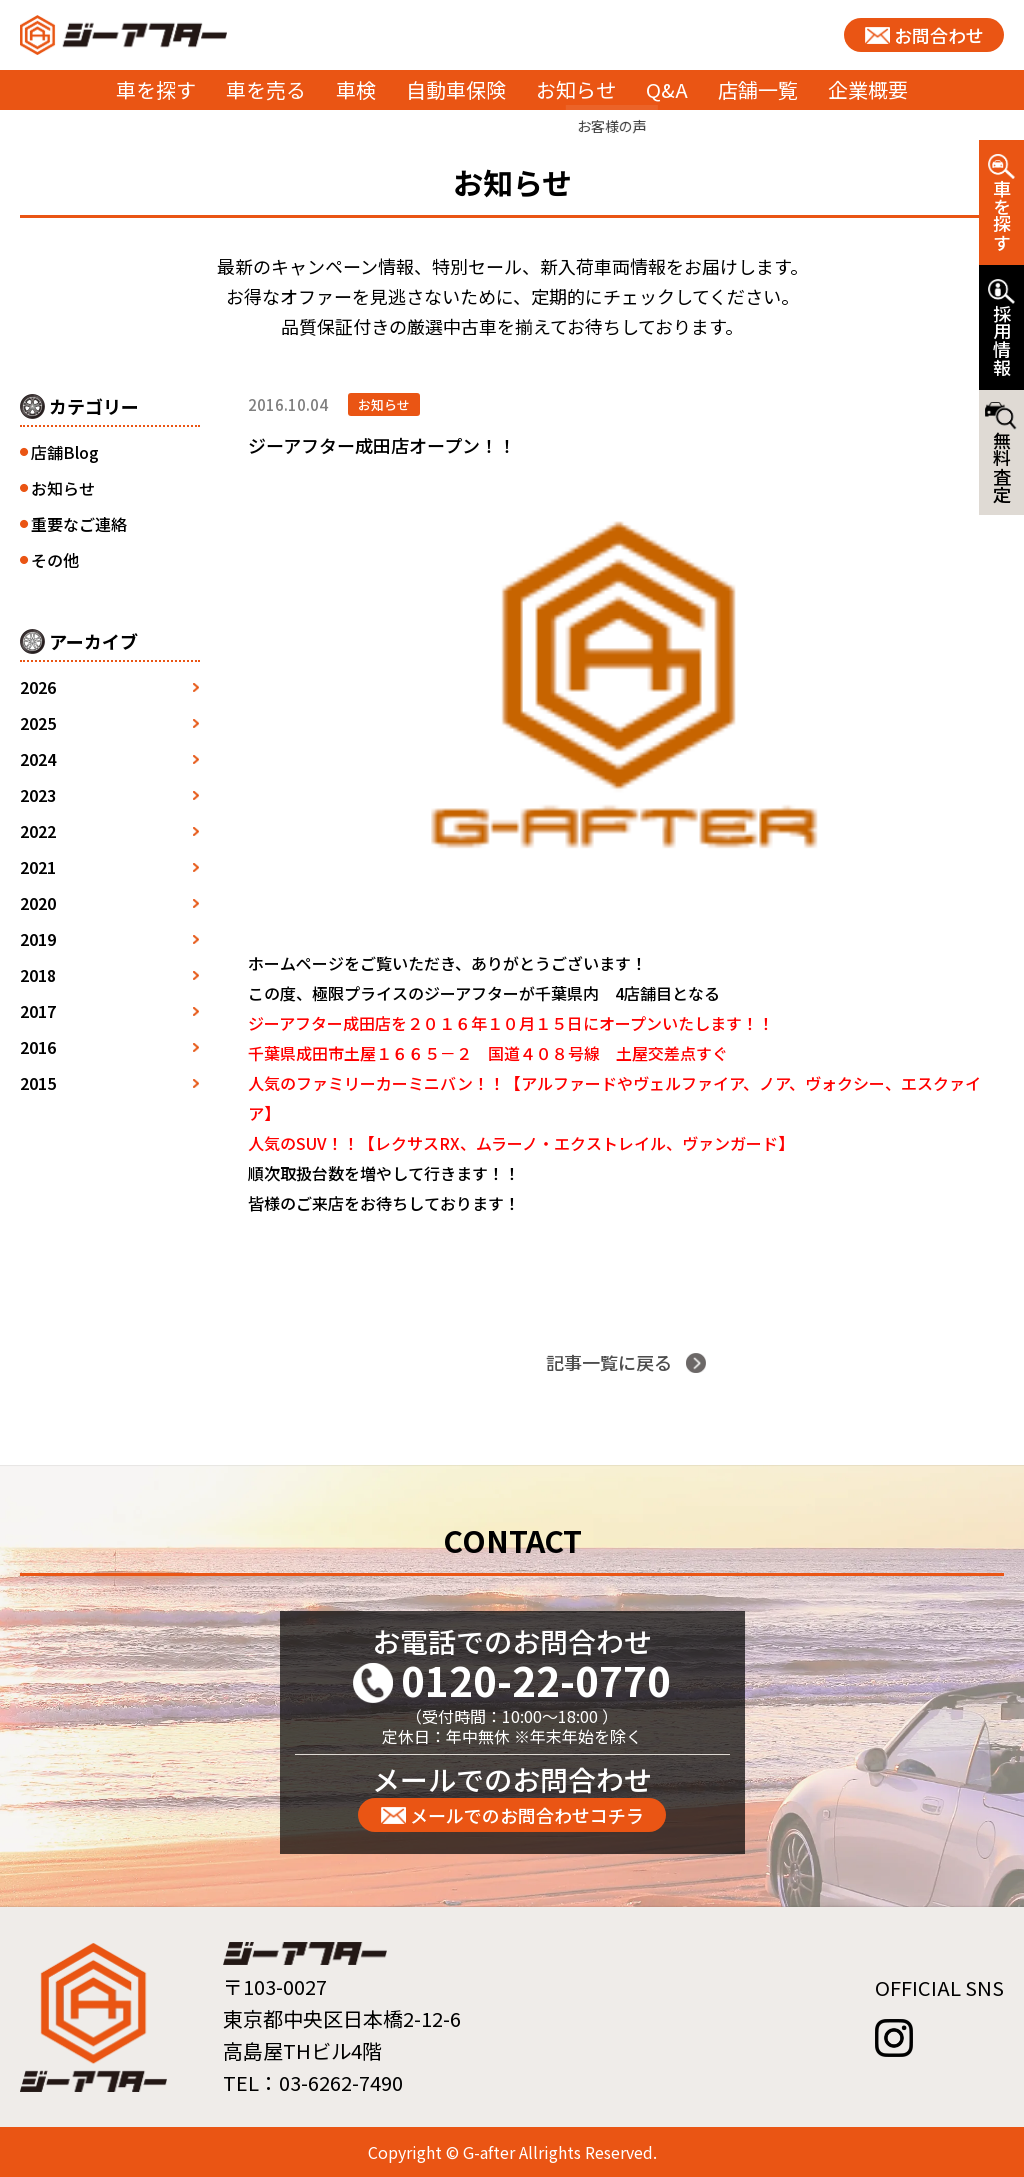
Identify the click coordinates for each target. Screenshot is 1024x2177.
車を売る (266, 89)
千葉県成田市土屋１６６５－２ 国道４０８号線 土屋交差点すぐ (488, 1053)
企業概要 (868, 89)
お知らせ (576, 89)
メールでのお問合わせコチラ (527, 1815)
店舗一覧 (758, 89)
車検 (356, 89)
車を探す (156, 89)
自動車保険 (456, 89)
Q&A (667, 89)
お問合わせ (939, 35)
